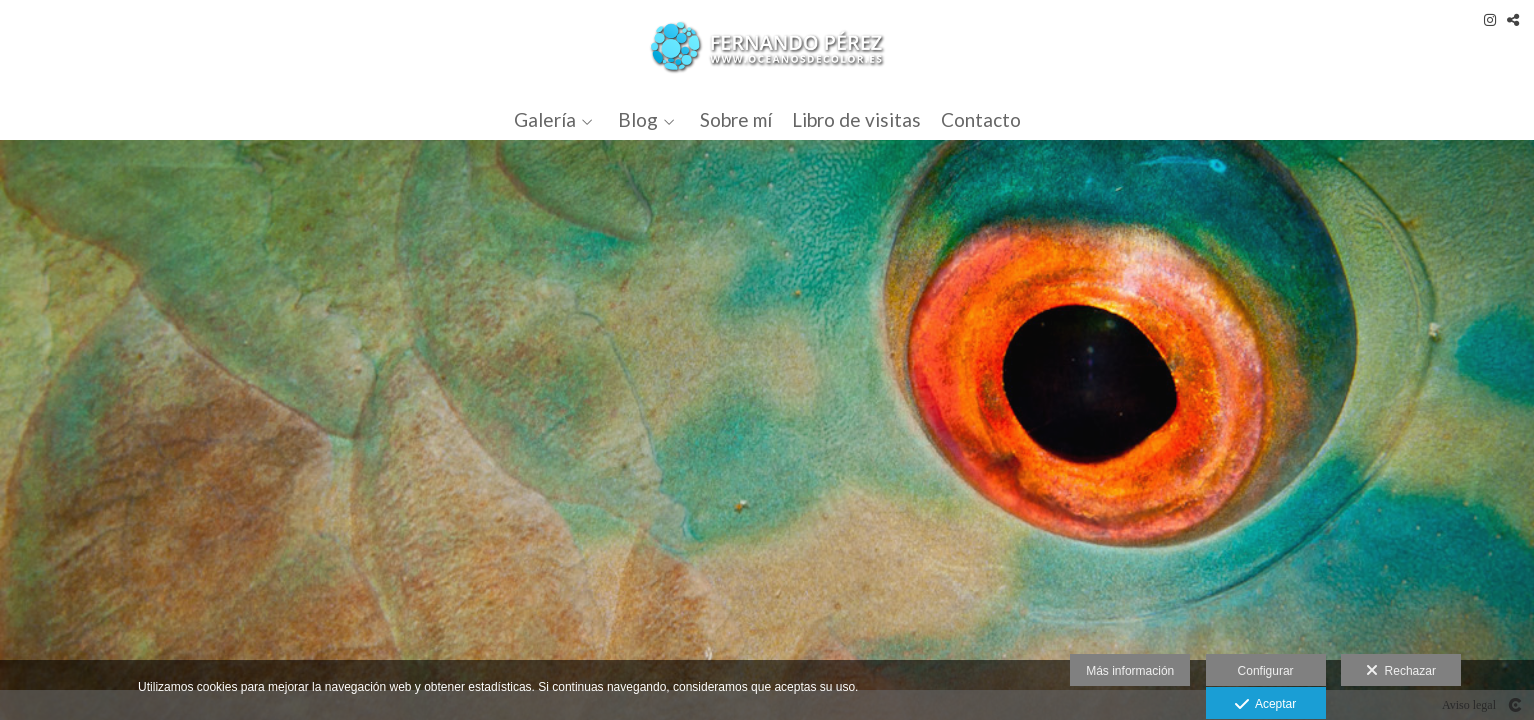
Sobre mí (736, 120)
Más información (1130, 671)
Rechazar (1401, 671)
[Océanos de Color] (767, 47)
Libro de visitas (856, 120)
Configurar (1266, 671)
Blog (638, 120)
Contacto (981, 120)
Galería (545, 120)
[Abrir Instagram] (1490, 20)
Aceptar (1265, 705)
